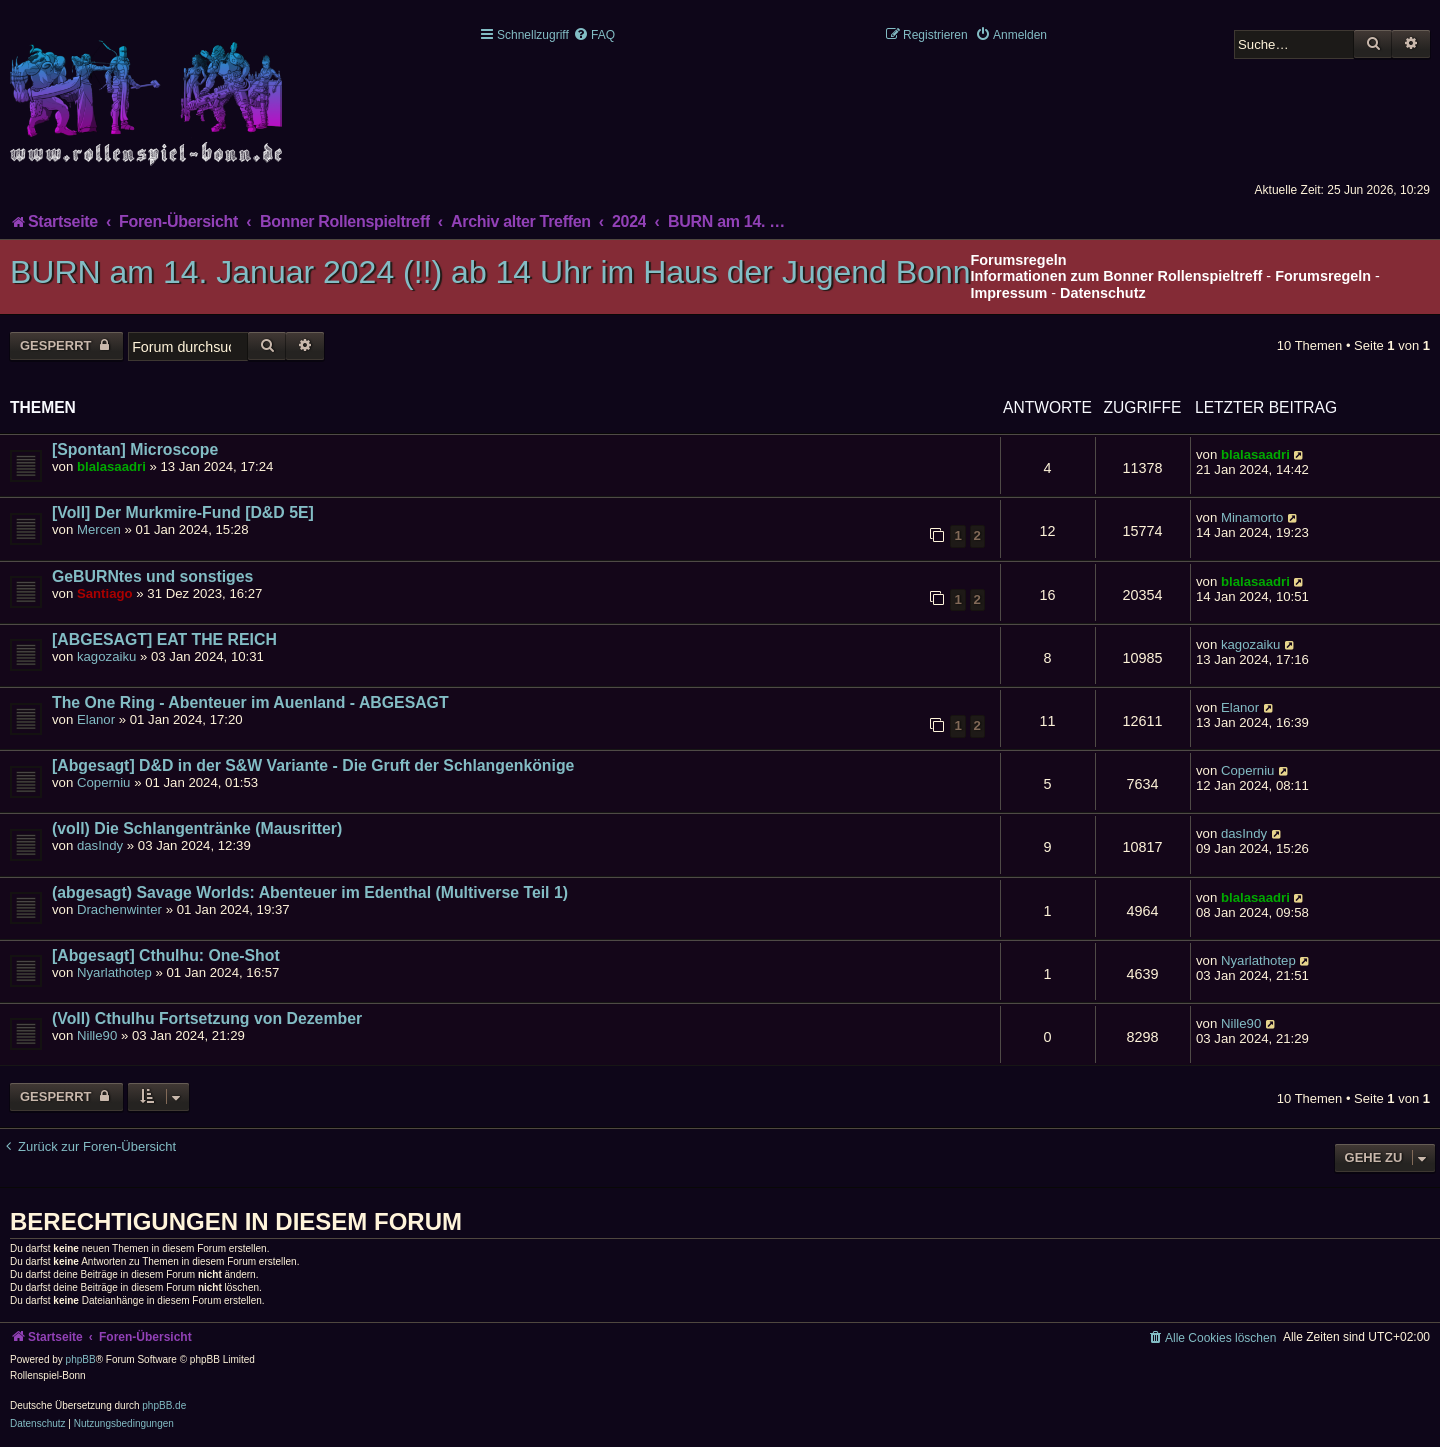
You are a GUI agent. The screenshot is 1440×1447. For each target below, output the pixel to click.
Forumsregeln (1323, 276)
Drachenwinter (119, 909)
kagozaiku (106, 656)
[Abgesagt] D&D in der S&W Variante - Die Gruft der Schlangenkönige (313, 765)
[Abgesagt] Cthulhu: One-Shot (166, 955)
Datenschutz (1103, 293)
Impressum (1009, 293)
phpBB (81, 1359)
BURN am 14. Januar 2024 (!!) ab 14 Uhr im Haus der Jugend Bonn (490, 272)
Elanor (96, 719)
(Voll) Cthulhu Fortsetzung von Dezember (207, 1018)
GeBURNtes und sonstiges (152, 576)
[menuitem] (594, 35)
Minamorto (1252, 517)
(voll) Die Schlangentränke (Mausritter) (197, 828)
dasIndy (100, 845)
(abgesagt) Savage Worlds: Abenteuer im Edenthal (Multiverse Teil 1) (310, 892)
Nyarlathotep (114, 972)
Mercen (99, 529)
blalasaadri (111, 466)
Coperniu (104, 782)
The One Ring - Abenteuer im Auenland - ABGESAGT (250, 702)
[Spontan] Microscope (135, 449)
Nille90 (97, 1035)
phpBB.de (164, 1405)
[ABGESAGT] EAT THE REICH (164, 639)
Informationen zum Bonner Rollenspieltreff (1117, 276)
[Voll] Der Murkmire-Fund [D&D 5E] (183, 512)
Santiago (105, 593)
